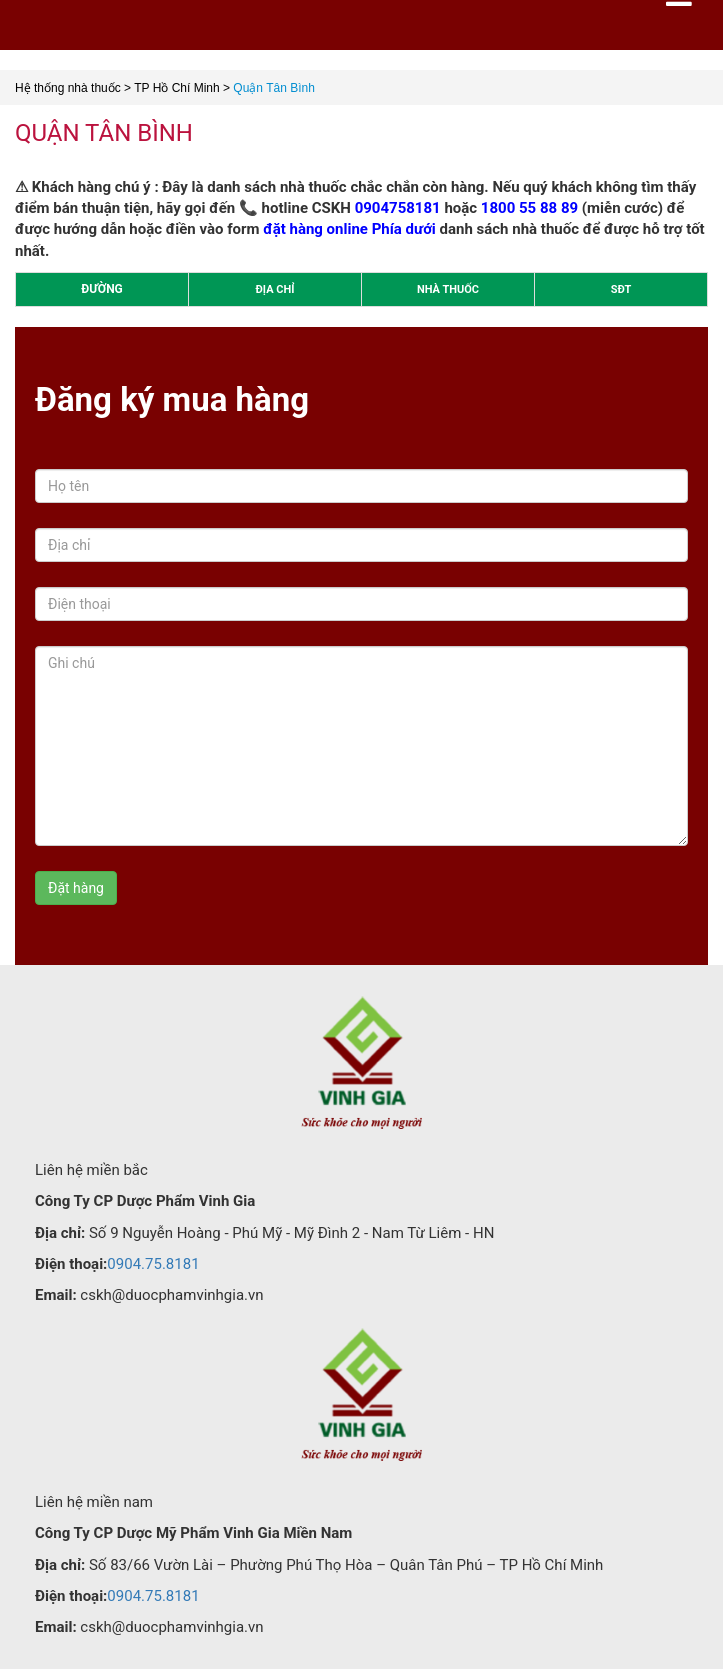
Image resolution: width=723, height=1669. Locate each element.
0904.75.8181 (153, 1264)
